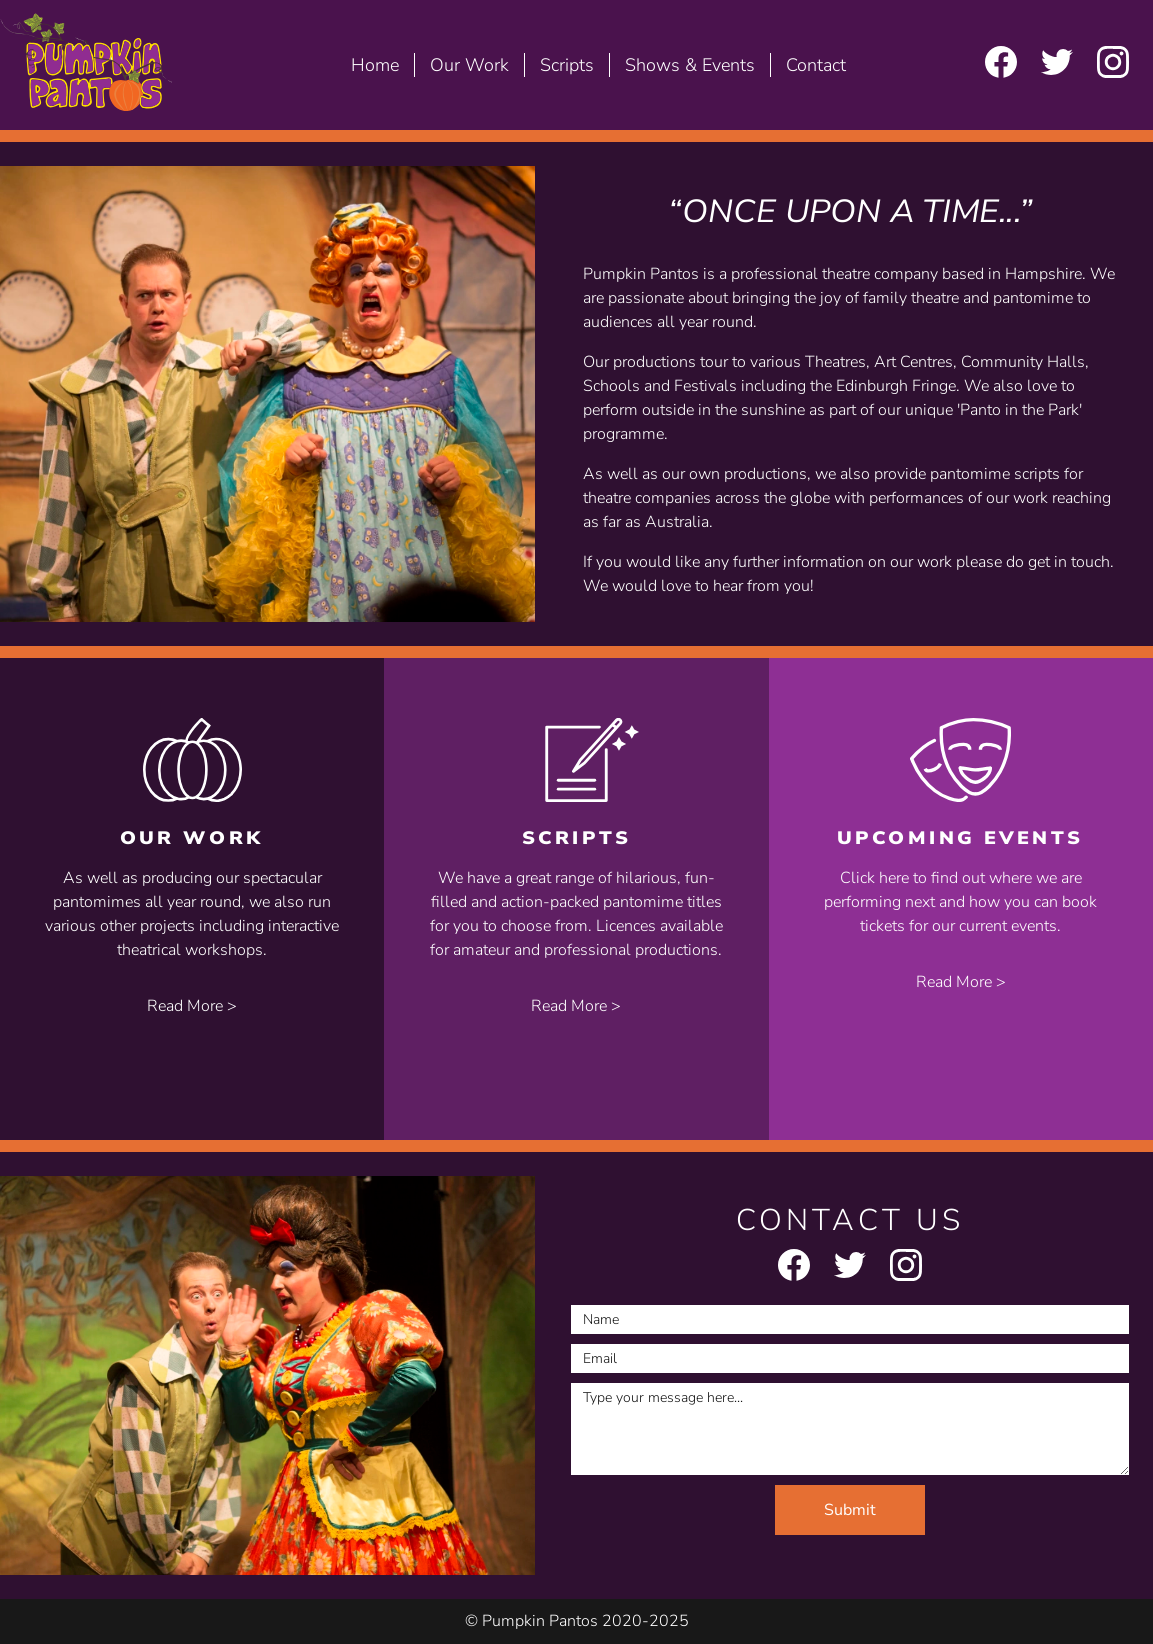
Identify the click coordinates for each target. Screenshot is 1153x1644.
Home (375, 65)
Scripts (567, 65)
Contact (816, 65)
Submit (850, 1510)
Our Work (469, 65)
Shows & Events (690, 65)
